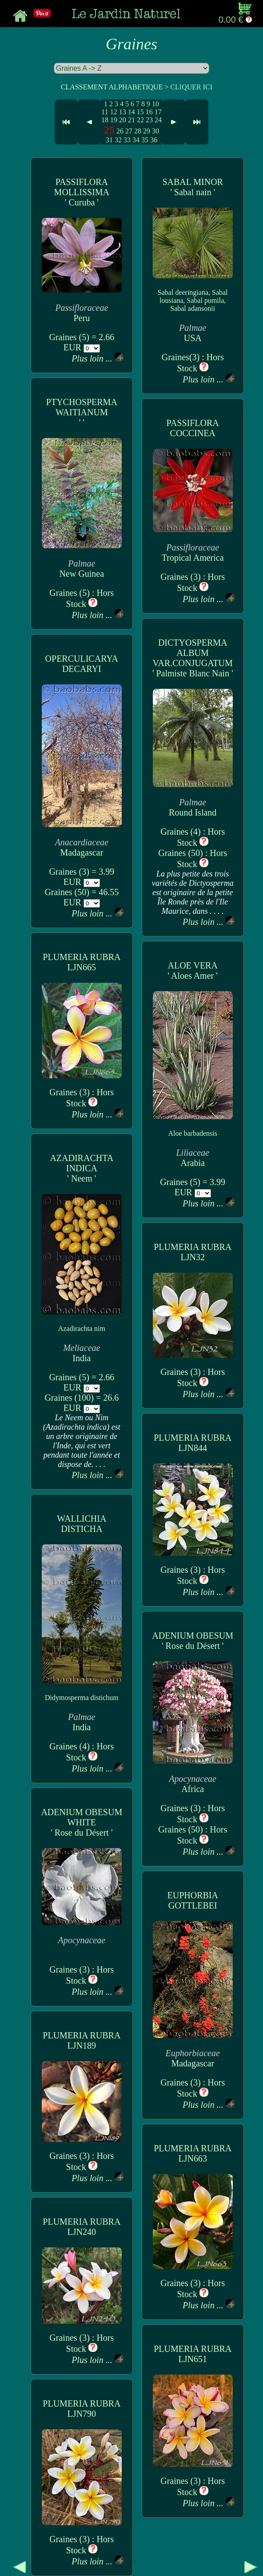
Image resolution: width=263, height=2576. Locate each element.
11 (104, 112)
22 (140, 120)
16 (149, 112)
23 (149, 120)
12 (113, 112)
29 (146, 131)
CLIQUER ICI (191, 87)
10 (155, 104)
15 (140, 112)
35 (144, 140)
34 (135, 140)
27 (128, 131)
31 (109, 140)
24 (158, 120)
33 (127, 140)
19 (113, 120)
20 (122, 120)
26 (120, 131)
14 (131, 112)
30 (155, 131)
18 (104, 120)
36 (153, 140)
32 (118, 140)
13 (122, 112)
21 (131, 120)
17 (158, 112)
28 (137, 131)
